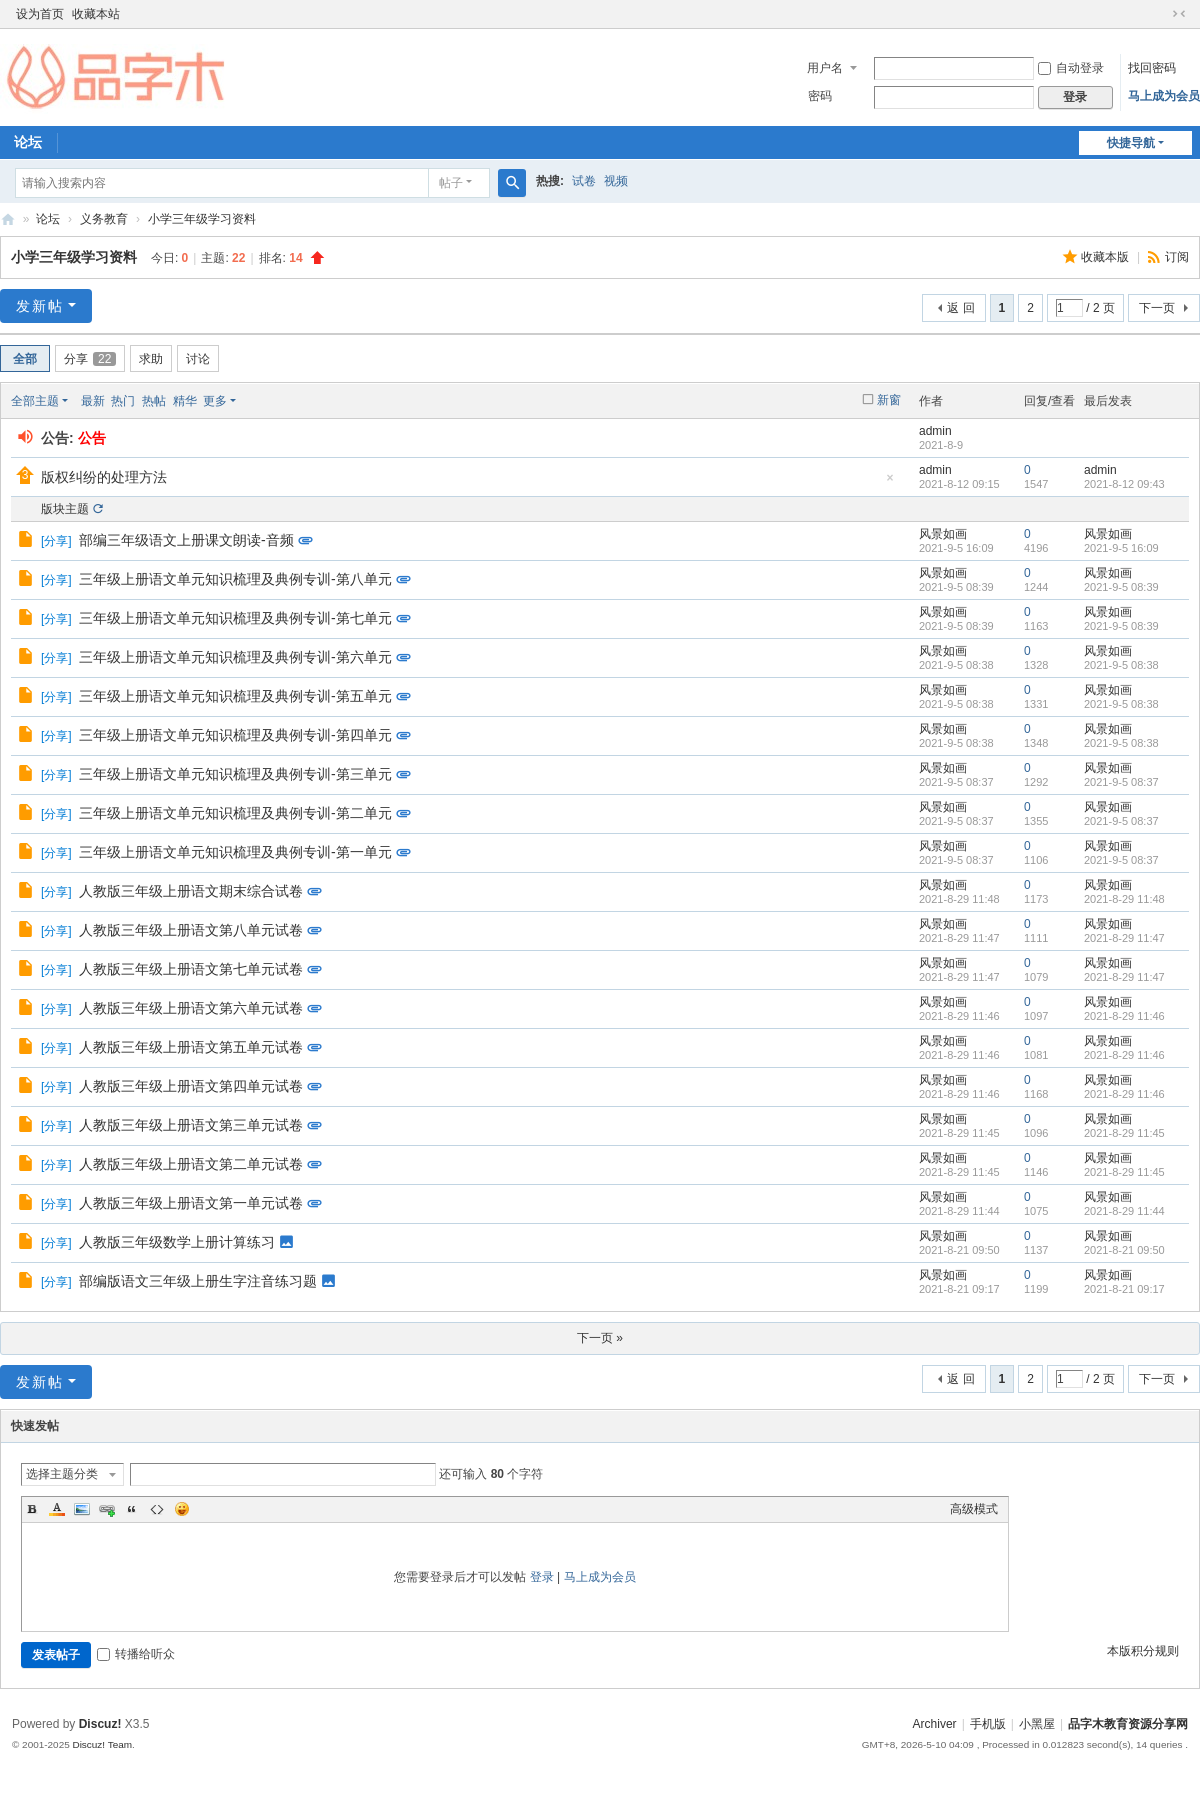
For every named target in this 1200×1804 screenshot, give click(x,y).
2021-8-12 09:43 (1124, 484)
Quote (132, 1509)
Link (107, 1509)
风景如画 (943, 534)
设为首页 (40, 14)
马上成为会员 (1164, 96)
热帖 (154, 401)
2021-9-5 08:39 (1121, 587)
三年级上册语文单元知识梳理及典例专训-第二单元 (235, 813)
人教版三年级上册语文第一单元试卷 (191, 1203)
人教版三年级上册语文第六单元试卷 (191, 1008)
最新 (93, 401)
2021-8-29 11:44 (1124, 1211)
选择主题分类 (62, 1474)
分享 (90, 359)
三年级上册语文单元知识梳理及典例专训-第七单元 (235, 618)
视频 (616, 181)
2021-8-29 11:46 (1124, 1016)
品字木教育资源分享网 (8, 219)
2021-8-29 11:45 (1124, 1133)
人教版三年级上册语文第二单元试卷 (191, 1164)
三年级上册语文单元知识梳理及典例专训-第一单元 (235, 852)
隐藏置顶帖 (890, 483)
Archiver (935, 1724)
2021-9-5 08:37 (1121, 782)
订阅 (1177, 257)
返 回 (960, 308)
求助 (151, 359)
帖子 (451, 183)
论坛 (48, 219)
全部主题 (35, 401)
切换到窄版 (1179, 14)
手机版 (988, 1724)
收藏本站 (96, 14)
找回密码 (1152, 68)
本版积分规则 (1143, 1651)
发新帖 (40, 306)
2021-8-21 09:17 (1124, 1289)
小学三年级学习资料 (202, 219)
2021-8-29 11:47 (1124, 938)
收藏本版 (1106, 257)
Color (57, 1509)
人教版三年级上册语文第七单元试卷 (191, 969)
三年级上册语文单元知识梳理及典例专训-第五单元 (235, 696)
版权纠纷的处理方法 (104, 477)
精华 (185, 401)
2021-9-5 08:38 (1121, 665)
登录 (542, 1577)
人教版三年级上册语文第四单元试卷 (191, 1086)
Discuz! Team (102, 1744)
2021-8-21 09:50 (1124, 1250)
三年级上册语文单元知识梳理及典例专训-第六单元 (235, 657)
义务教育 (104, 219)
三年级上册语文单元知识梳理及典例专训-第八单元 (235, 579)
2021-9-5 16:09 (1121, 548)
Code (157, 1509)
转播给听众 (136, 1654)
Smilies (182, 1509)
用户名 (825, 68)
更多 (215, 401)
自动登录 (1071, 68)
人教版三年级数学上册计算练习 (177, 1242)
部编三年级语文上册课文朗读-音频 (186, 540)
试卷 (584, 181)
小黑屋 (1037, 1724)
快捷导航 (1131, 143)
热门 (123, 401)
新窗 (889, 400)
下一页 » (600, 1338)
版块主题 (65, 509)
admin (935, 431)
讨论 (198, 359)
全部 (25, 359)
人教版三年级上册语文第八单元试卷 (191, 930)
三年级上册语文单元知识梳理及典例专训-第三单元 (235, 774)
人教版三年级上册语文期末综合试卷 (191, 891)
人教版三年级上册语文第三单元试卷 (191, 1125)
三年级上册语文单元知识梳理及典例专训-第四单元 (235, 735)
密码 (820, 96)
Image (82, 1509)
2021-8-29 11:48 (1124, 899)
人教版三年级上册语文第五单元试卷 (191, 1047)
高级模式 (974, 1509)
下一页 (1157, 308)
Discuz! (100, 1724)
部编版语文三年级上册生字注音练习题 (198, 1281)
